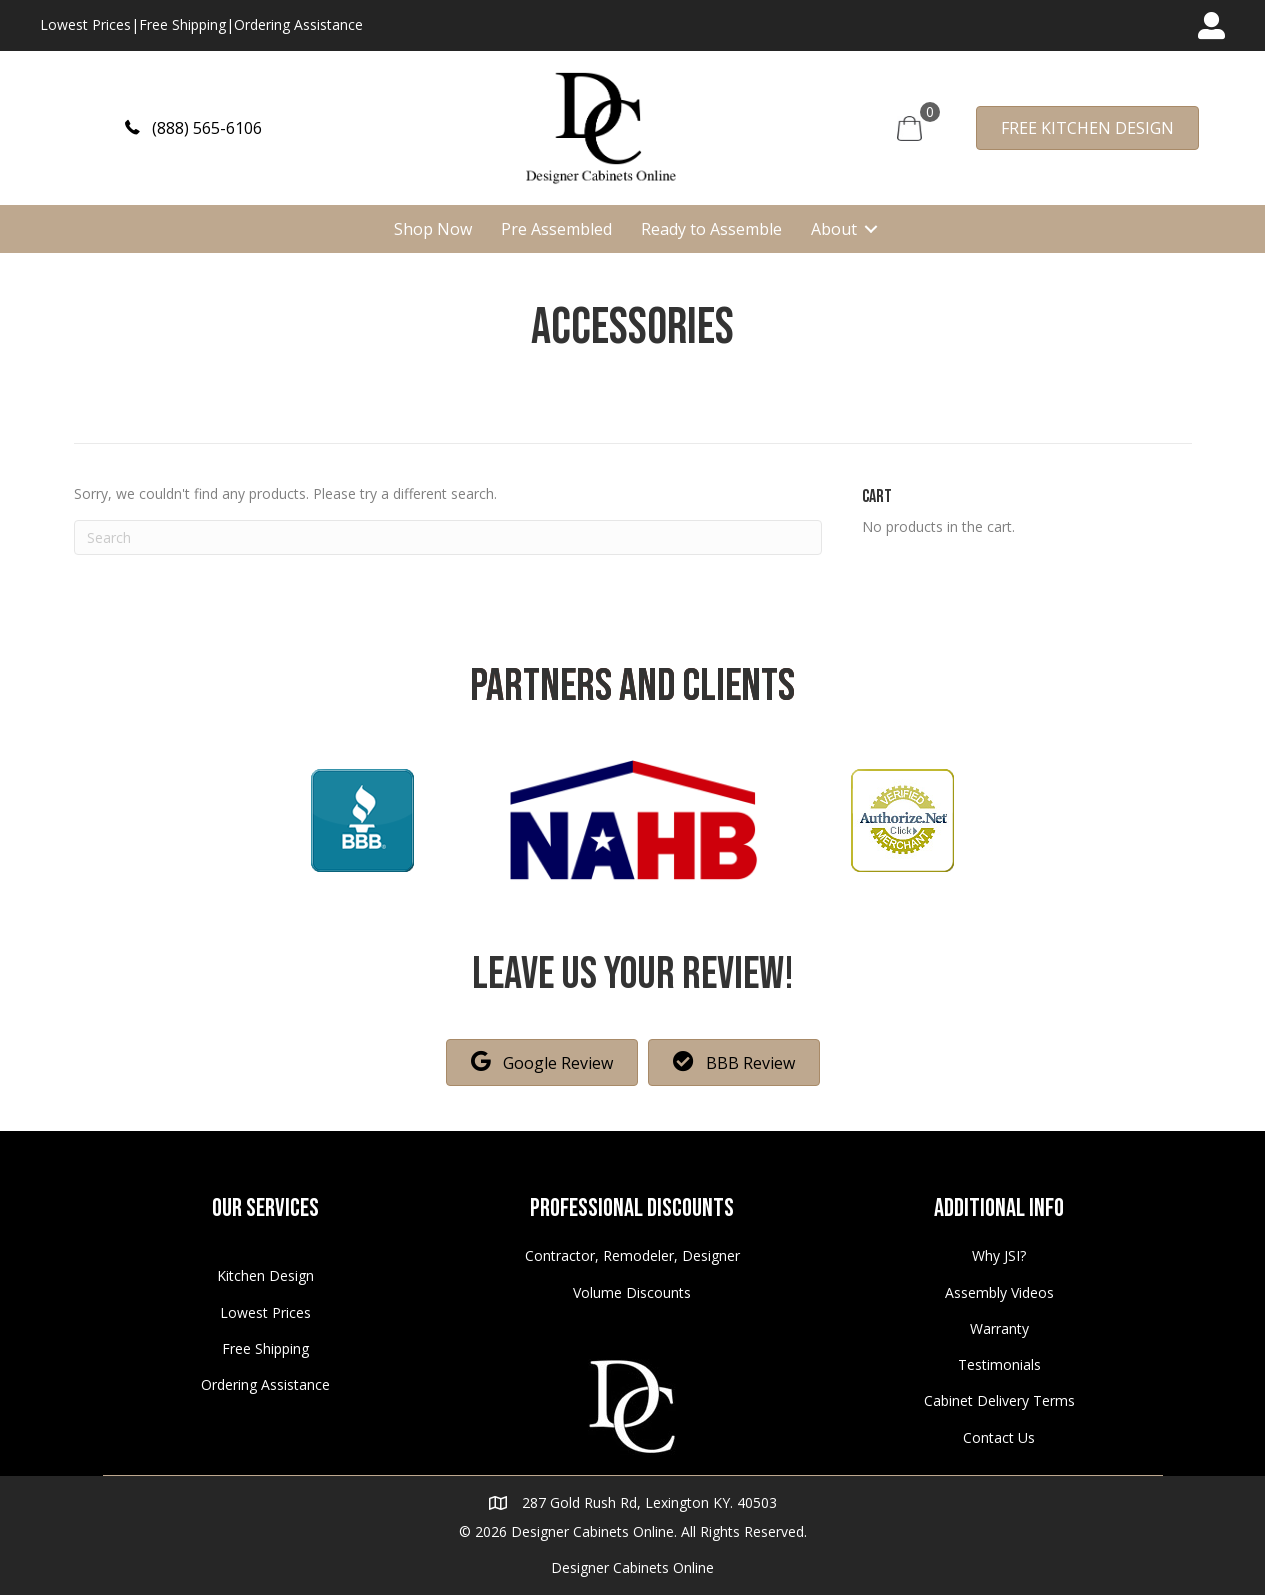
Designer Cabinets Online (632, 1567)
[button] (193, 127)
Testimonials (999, 1364)
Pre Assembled (556, 229)
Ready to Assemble (711, 229)
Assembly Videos (999, 1292)
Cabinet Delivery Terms (999, 1400)
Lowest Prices (85, 24)
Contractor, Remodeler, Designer (632, 1255)
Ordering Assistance (298, 24)
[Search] (448, 537)
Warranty (999, 1328)
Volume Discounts (632, 1292)
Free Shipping (182, 24)
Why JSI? (999, 1255)
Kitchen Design (265, 1275)
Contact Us (999, 1437)
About (834, 229)
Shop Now (433, 229)
